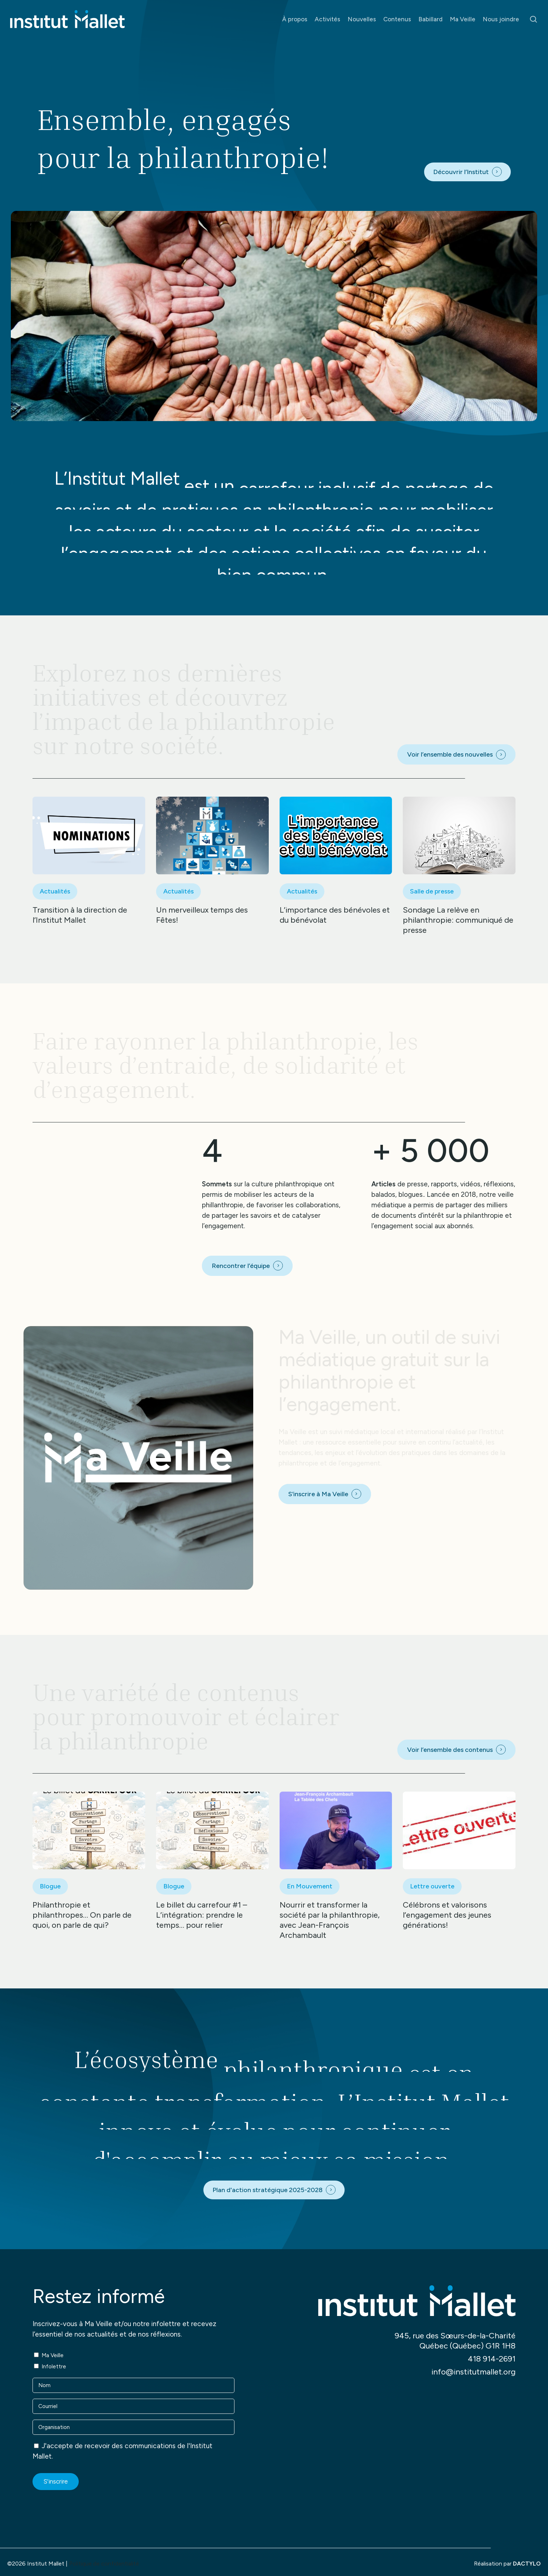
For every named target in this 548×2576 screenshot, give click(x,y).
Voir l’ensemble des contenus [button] (450, 1750)
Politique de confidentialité (104, 2563)
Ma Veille (53, 2355)
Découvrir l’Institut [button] (461, 172)
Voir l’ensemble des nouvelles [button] (450, 754)
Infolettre (54, 2366)
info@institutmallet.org (473, 2372)
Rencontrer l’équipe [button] (241, 1266)
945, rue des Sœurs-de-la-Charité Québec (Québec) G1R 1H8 (454, 2341)
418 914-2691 (491, 2359)
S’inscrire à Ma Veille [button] (318, 1494)
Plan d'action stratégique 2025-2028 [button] (267, 2190)
